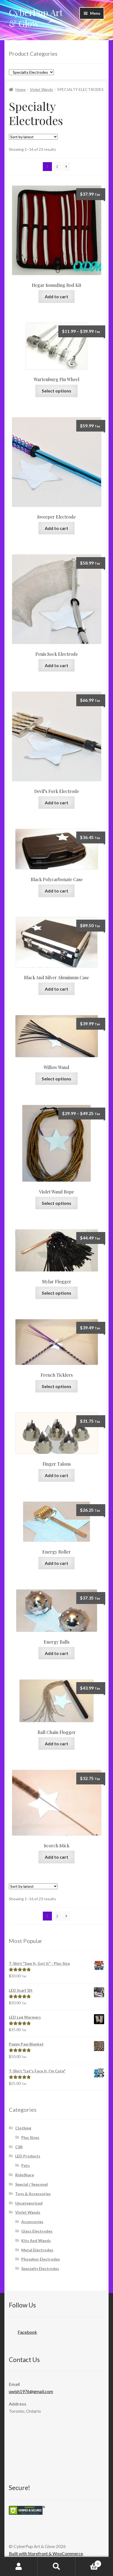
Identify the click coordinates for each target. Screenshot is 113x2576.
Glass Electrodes (36, 2231)
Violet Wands (41, 89)
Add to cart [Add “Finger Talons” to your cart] (56, 1475)
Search (56, 2566)
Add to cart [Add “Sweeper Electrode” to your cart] (56, 528)
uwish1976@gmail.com (31, 2391)
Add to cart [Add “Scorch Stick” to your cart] (56, 1857)
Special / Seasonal (31, 2184)
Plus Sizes (30, 2137)
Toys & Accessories (33, 2193)
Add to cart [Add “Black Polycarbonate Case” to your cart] (56, 890)
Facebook (23, 2330)
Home (20, 89)
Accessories (32, 2221)
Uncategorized (29, 2203)
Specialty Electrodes (40, 2268)
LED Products (27, 2156)
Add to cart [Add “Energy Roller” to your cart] (56, 1563)
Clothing (23, 2128)
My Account (19, 2566)
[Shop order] (33, 137)
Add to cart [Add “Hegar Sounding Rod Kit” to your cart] (56, 296)
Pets (25, 2165)
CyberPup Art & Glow (35, 17)
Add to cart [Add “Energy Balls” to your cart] (56, 1653)
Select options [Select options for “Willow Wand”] (56, 1078)
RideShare (24, 2174)
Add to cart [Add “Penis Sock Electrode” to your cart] (56, 665)
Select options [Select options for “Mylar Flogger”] (56, 1292)
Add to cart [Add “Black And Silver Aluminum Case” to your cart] (56, 988)
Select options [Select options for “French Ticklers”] (56, 1386)
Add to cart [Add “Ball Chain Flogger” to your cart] (56, 1743)
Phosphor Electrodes (40, 2259)
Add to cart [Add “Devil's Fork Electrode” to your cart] (56, 802)
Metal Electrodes (37, 2250)
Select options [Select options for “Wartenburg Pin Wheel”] (56, 390)
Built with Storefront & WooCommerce (46, 2553)
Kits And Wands (36, 2240)
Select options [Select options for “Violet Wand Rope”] (56, 1203)
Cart (88, 2562)
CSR (19, 2146)
